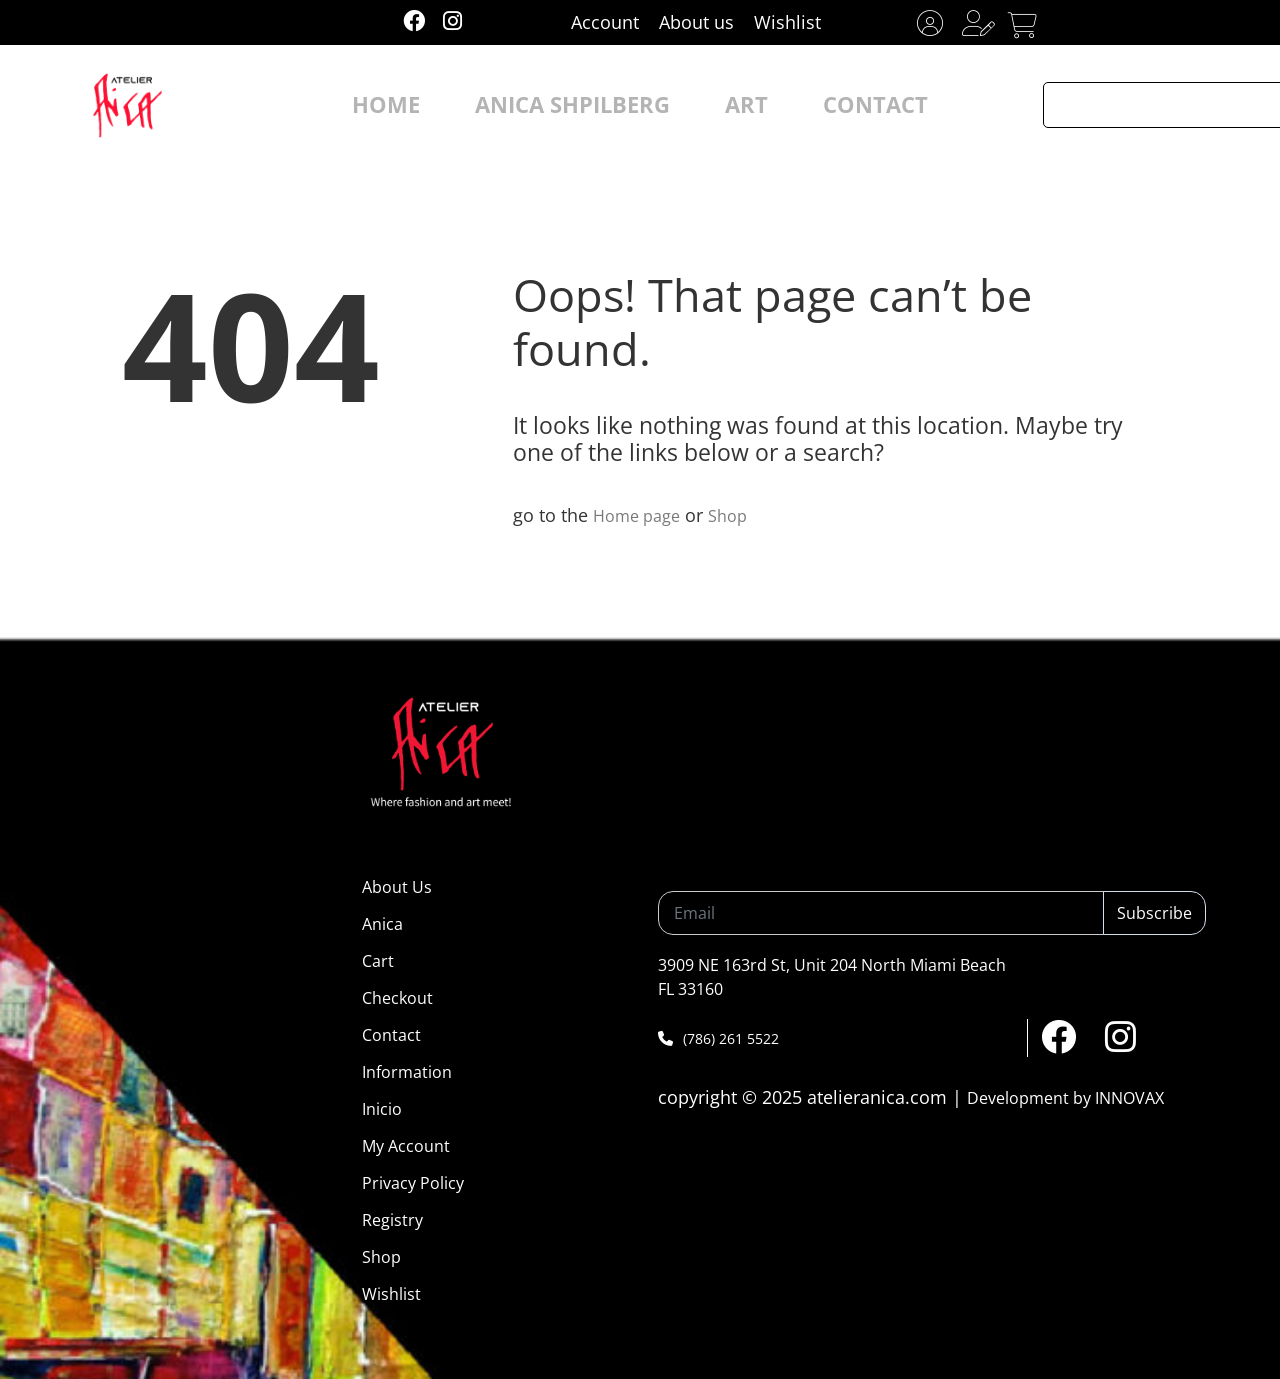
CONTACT (827, 105)
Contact (391, 1035)
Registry (392, 1220)
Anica (382, 924)
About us (696, 22)
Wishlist (787, 22)
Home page (641, 515)
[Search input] (1147, 105)
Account (605, 22)
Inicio (382, 1109)
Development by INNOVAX (1065, 1098)
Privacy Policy (413, 1183)
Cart (378, 961)
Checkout (397, 998)
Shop (739, 515)
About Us (397, 887)
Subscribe (1154, 913)
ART (721, 105)
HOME (439, 105)
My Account (406, 1146)
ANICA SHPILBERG (585, 105)
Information (407, 1072)
